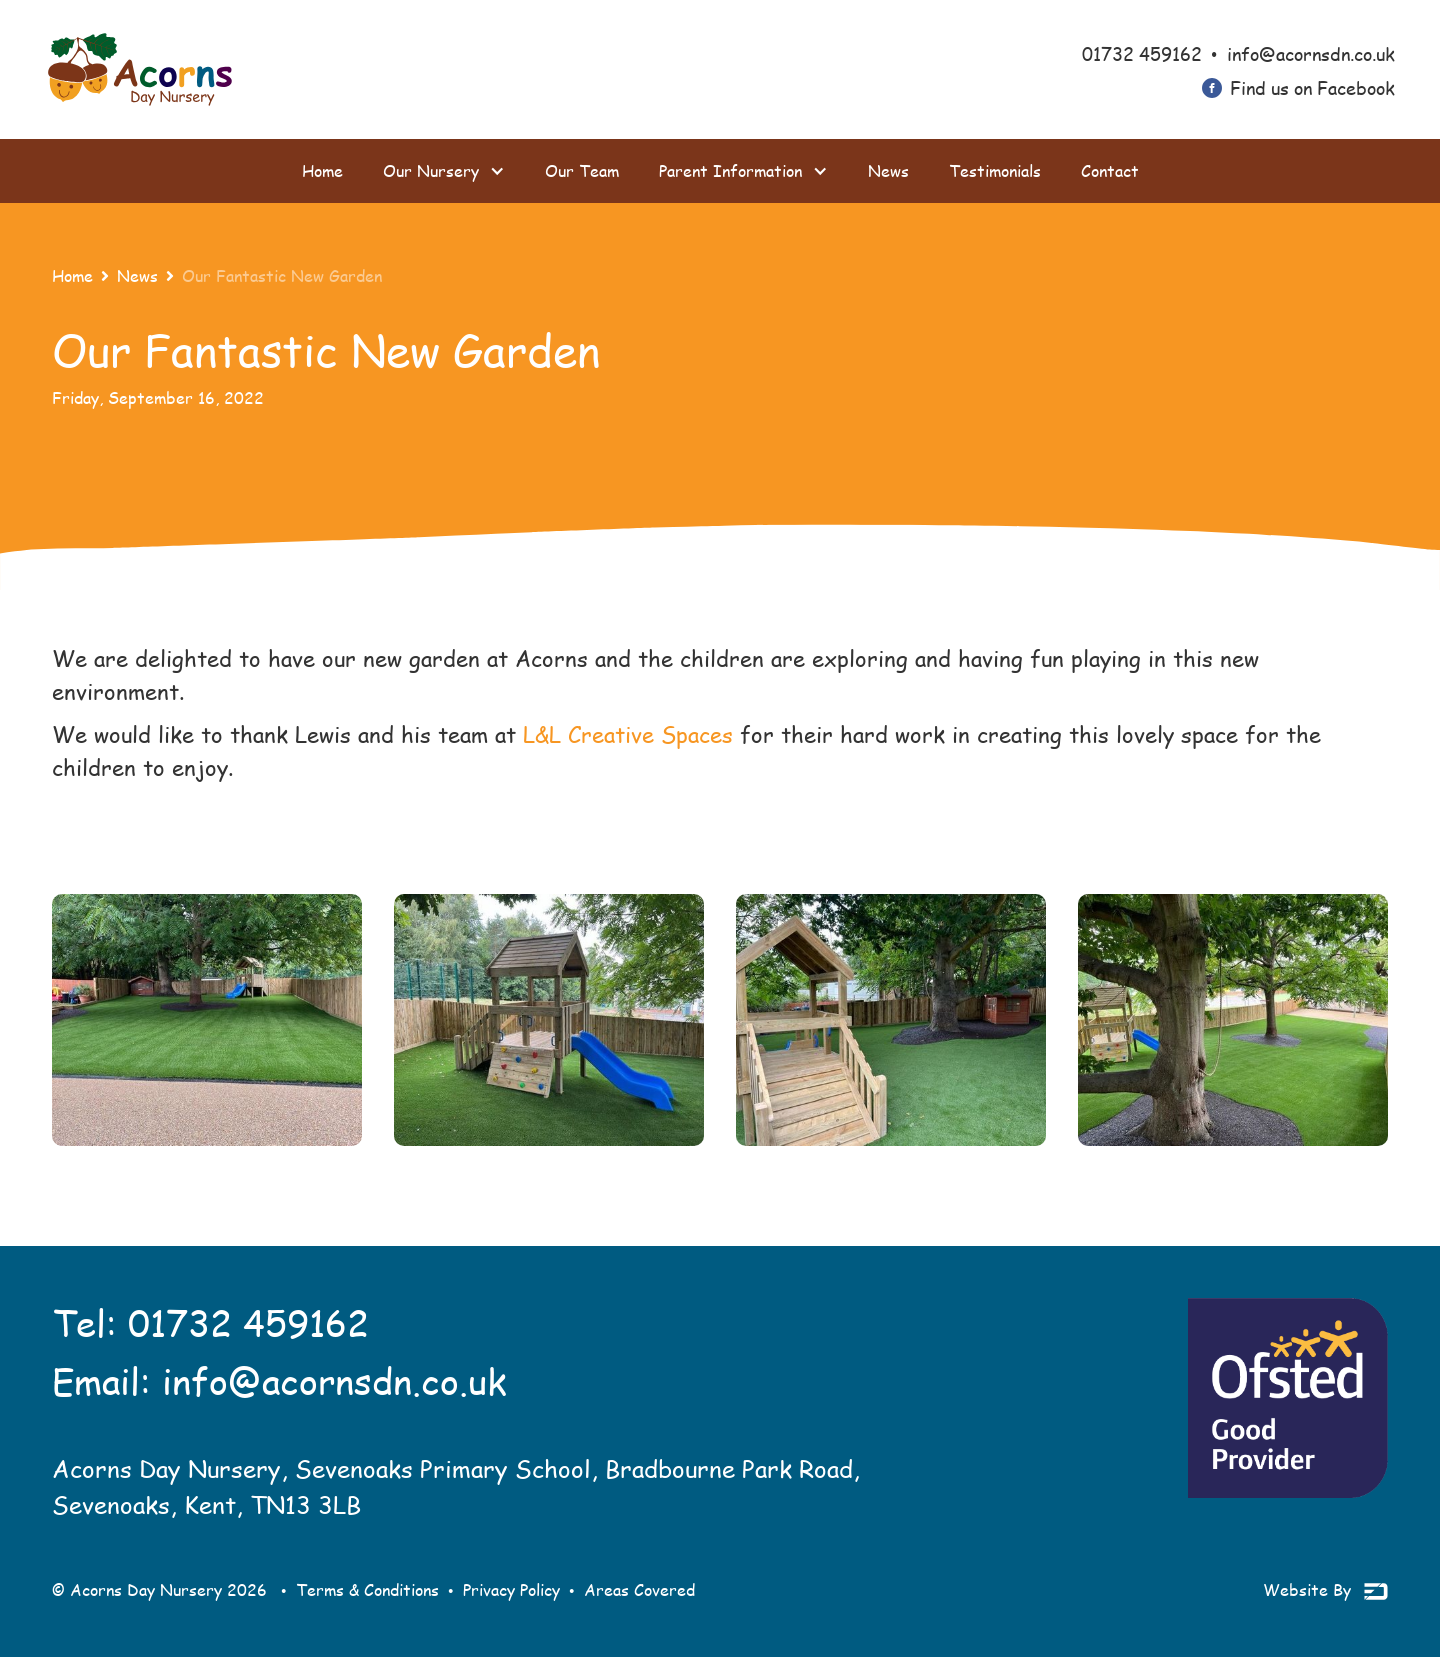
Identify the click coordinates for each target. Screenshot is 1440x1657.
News (888, 170)
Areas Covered (639, 1589)
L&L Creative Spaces (628, 734)
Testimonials (995, 170)
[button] (444, 171)
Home (322, 170)
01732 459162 (248, 1322)
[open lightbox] (207, 1020)
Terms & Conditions (367, 1589)
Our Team (582, 170)
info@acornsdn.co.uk (334, 1380)
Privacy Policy (511, 1589)
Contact (1110, 170)
